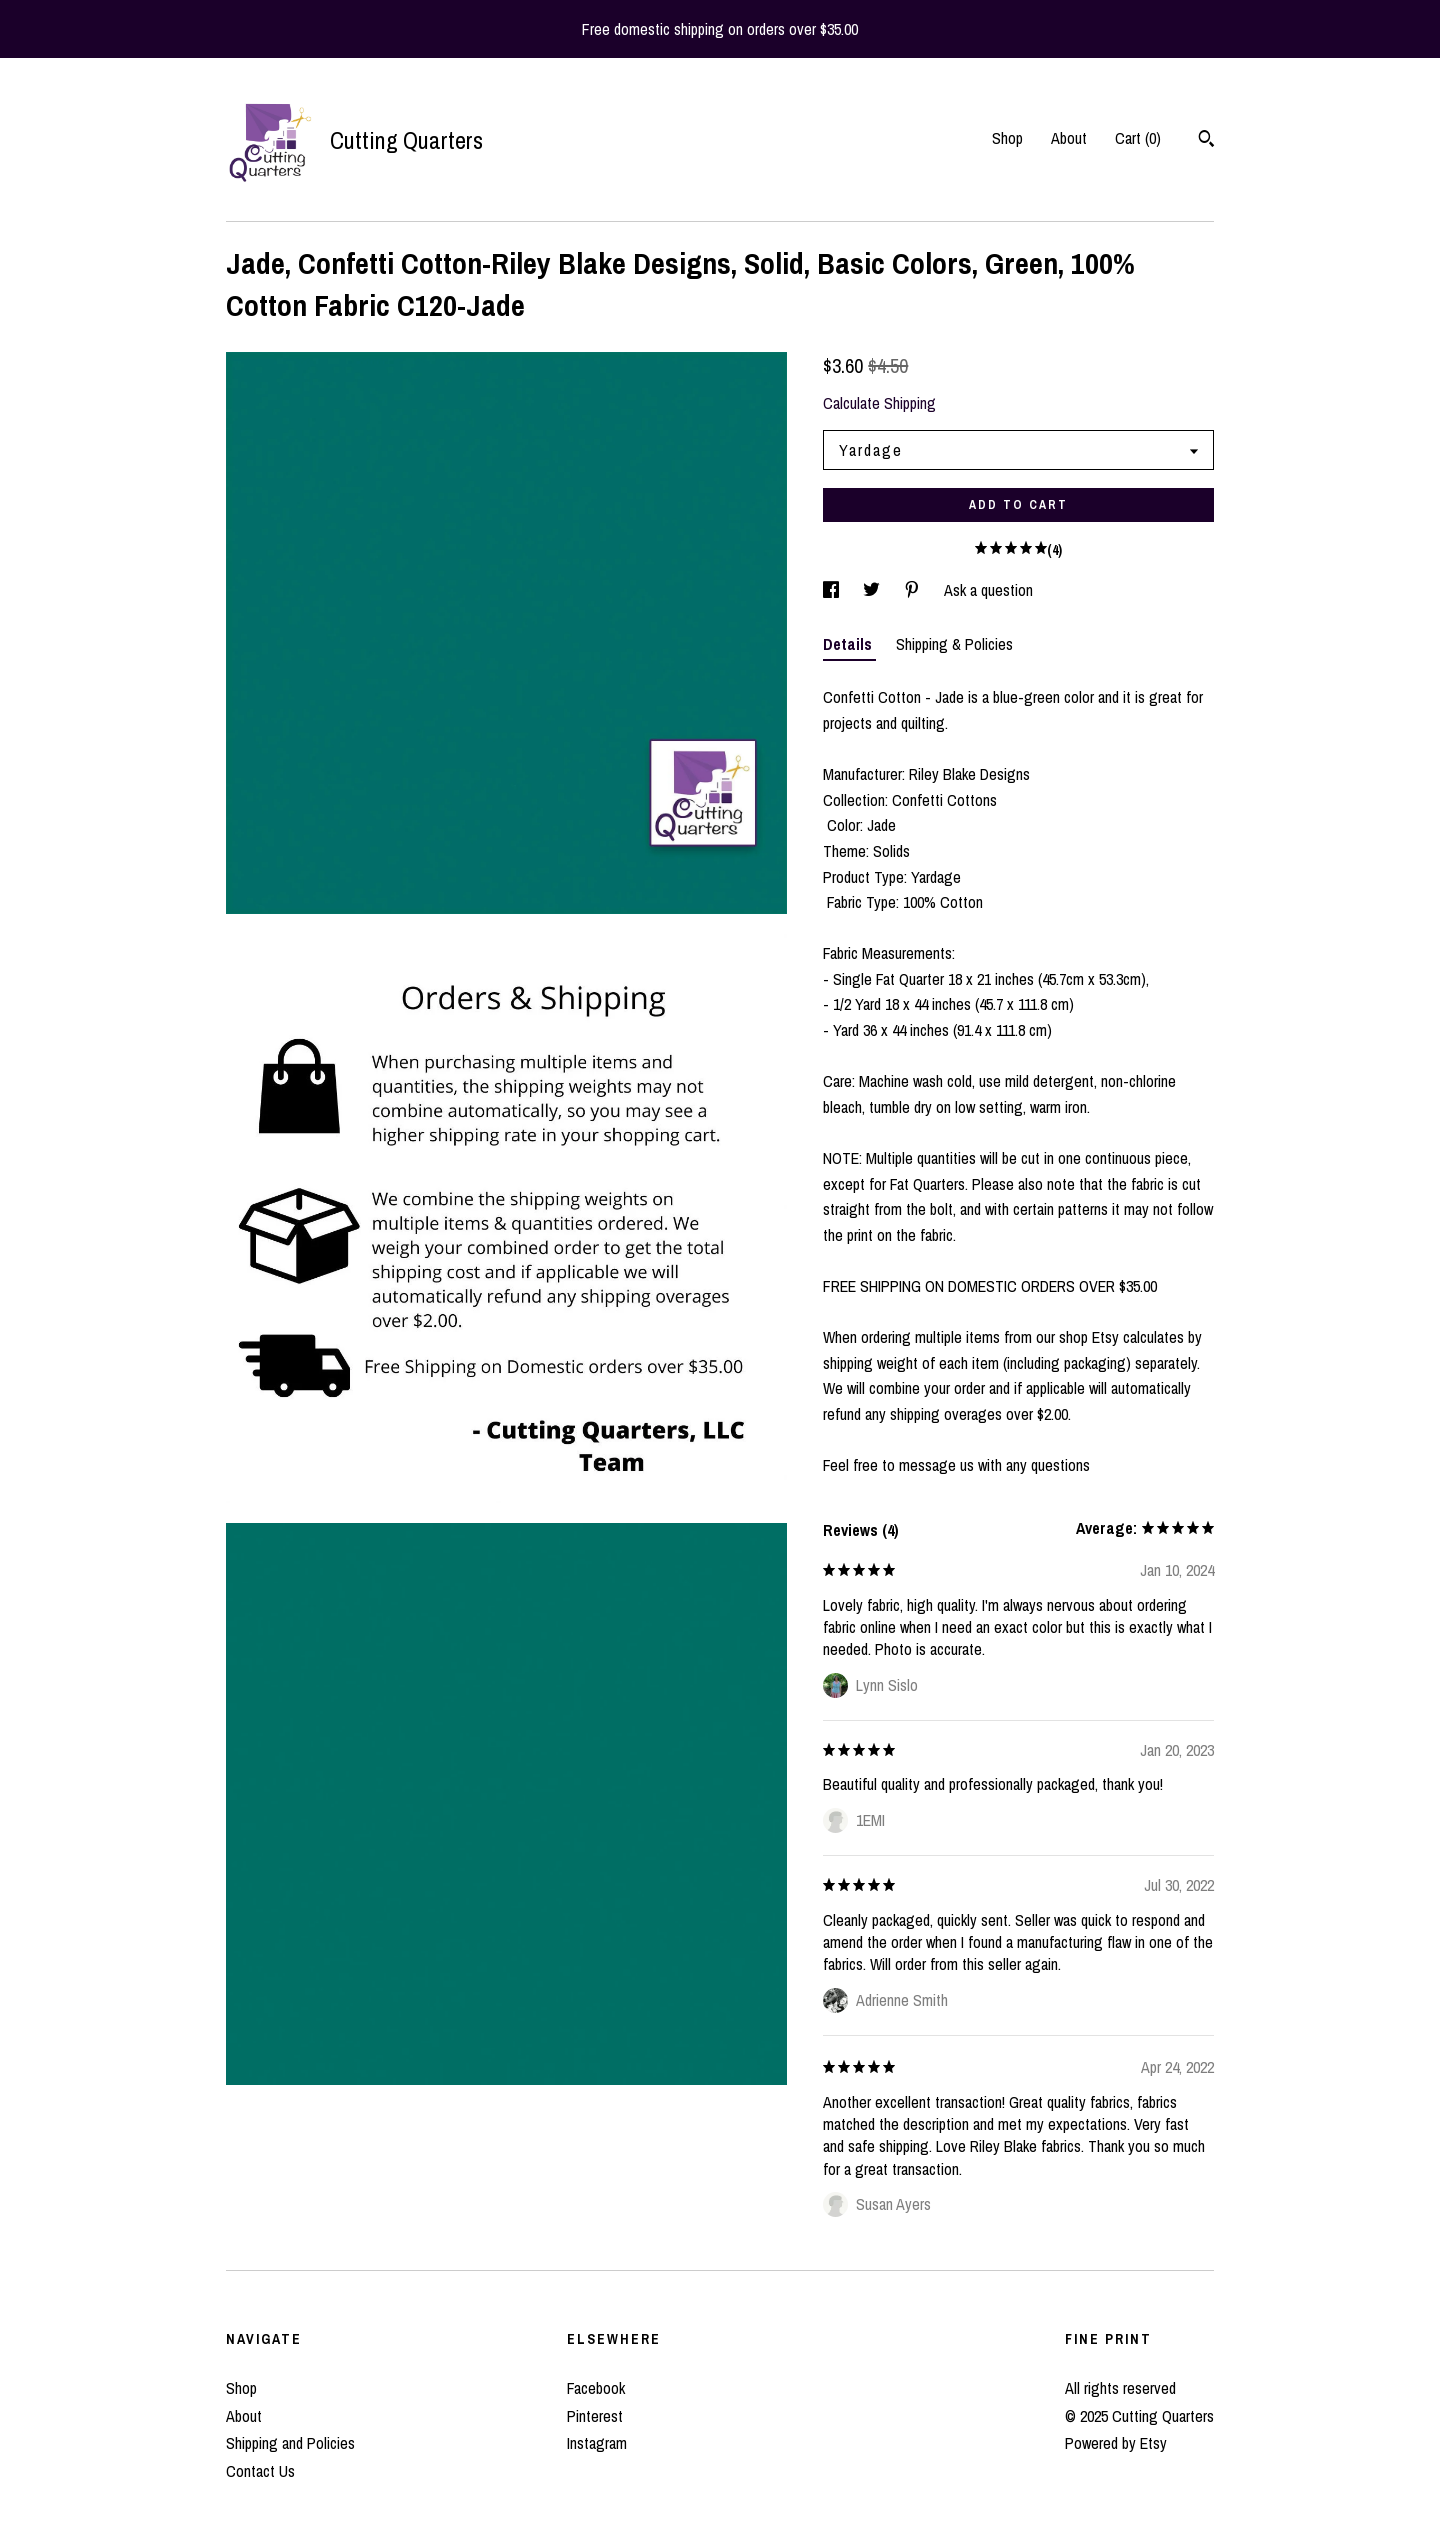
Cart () (1138, 138)
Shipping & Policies (954, 644)
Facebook (596, 2388)
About (1069, 138)
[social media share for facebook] (833, 590)
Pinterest (595, 2416)
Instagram (597, 2443)
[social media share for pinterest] (914, 590)
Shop (1007, 138)
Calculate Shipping (879, 403)
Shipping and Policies (290, 2443)
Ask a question (988, 590)
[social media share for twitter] (873, 590)
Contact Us (260, 2471)
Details (849, 644)
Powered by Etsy (1116, 2443)
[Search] (1206, 141)
